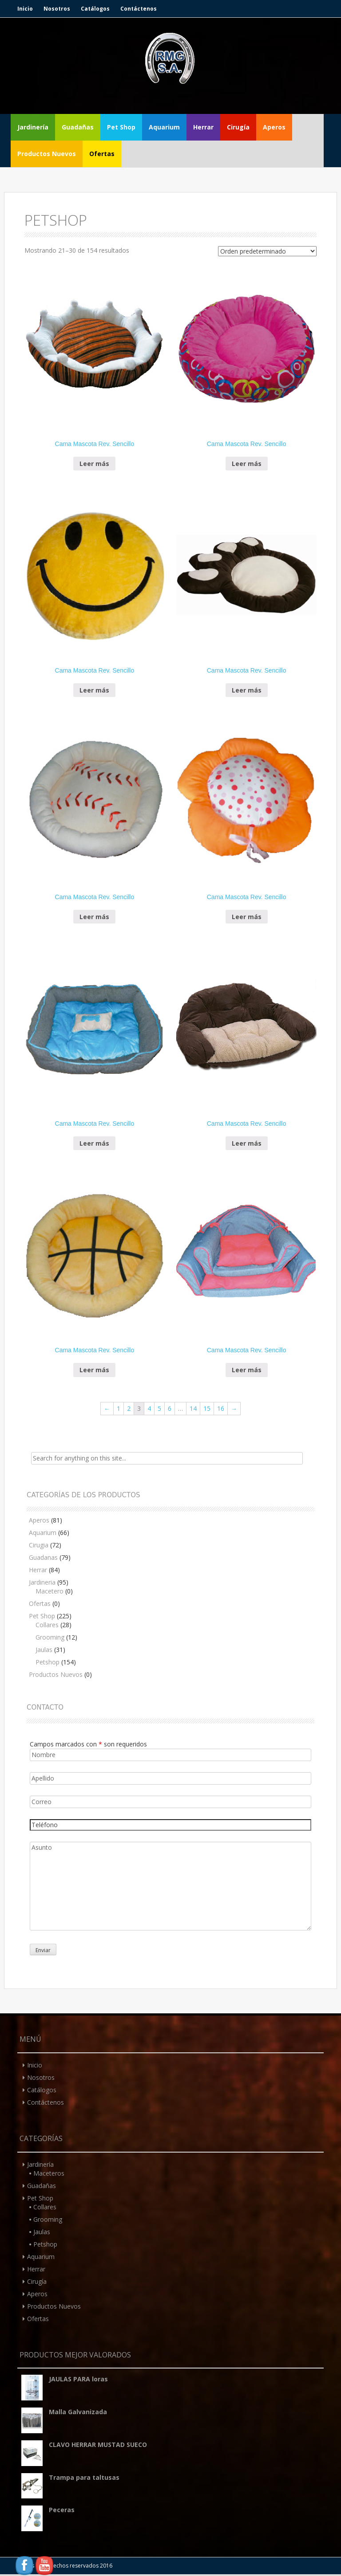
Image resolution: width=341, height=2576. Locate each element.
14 (193, 1408)
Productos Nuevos (46, 153)
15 (206, 1408)
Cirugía (238, 127)
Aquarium (164, 127)
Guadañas (78, 127)
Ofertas (102, 153)
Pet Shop (121, 127)
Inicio (25, 8)
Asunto (170, 1886)
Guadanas (43, 1557)
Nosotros (57, 8)
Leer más (94, 463)
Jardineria (42, 1582)
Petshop (47, 1662)
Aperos (274, 127)
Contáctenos (138, 8)
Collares (47, 1625)
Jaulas (44, 1649)
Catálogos (95, 8)
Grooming (50, 1637)
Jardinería (32, 127)
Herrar (203, 127)
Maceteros (48, 2173)
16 (220, 1408)
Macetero (49, 1591)
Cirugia (38, 1545)
